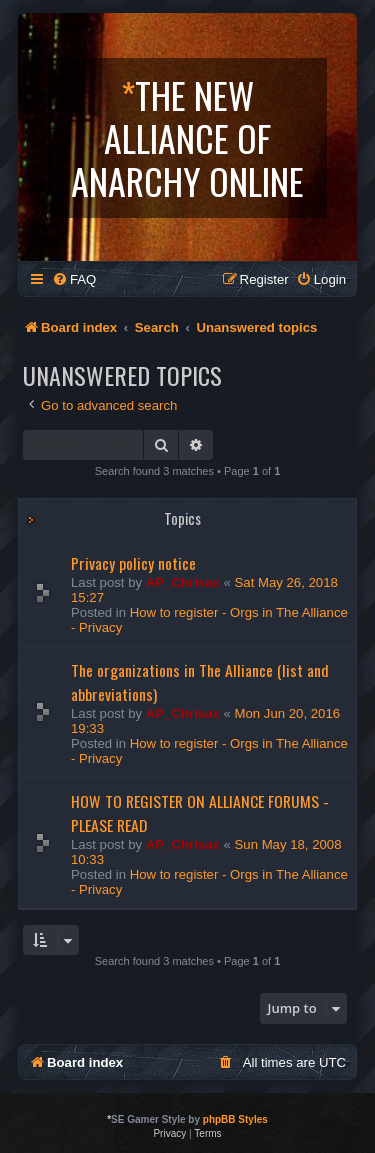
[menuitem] (74, 279)
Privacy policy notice (133, 563)
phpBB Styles (235, 1119)
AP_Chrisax (183, 582)
